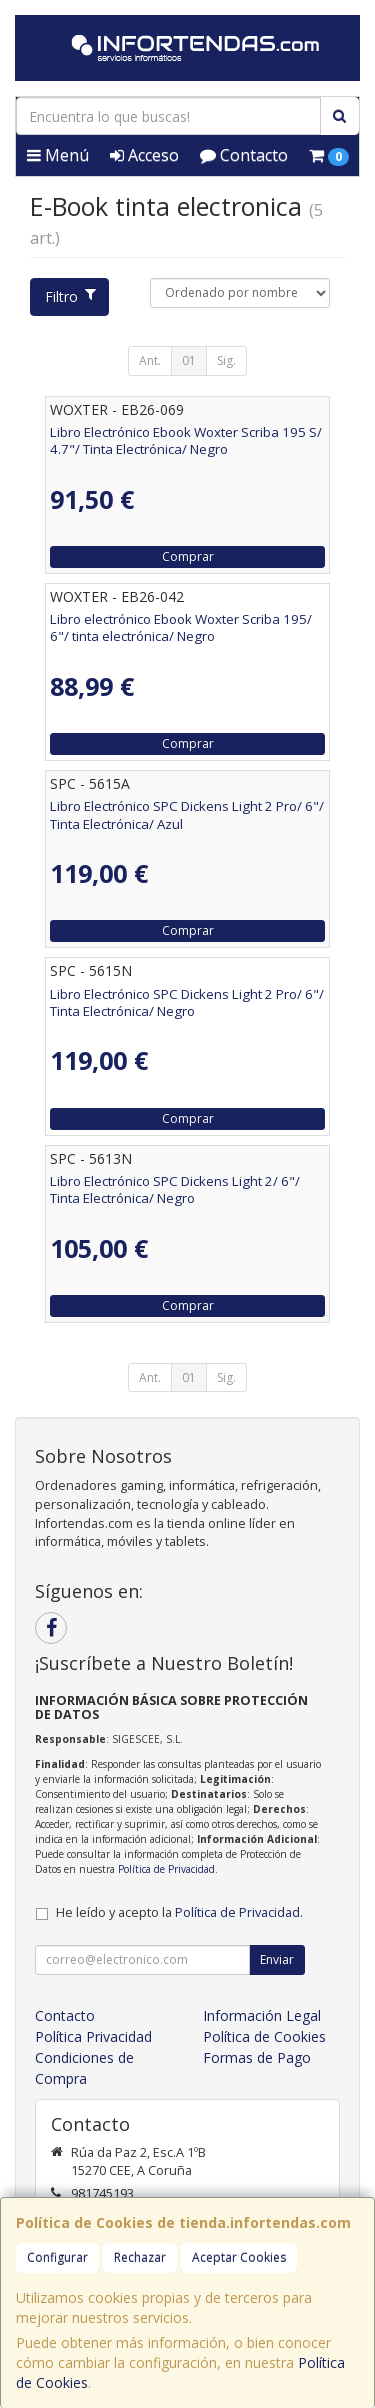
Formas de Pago (257, 2057)
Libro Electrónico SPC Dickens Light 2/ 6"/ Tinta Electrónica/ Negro (175, 1189)
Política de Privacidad (166, 1869)
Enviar (277, 1959)
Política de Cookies (264, 2036)
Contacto (244, 155)
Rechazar (140, 2257)
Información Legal (262, 2015)
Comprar (188, 556)
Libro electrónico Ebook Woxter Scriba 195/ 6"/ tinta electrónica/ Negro (181, 627)
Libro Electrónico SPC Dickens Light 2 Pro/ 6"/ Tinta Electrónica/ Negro (187, 1002)
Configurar (57, 2257)
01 (189, 360)
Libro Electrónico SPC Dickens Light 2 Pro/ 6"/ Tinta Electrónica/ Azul (187, 814)
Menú (58, 155)
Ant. (150, 360)
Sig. (226, 360)
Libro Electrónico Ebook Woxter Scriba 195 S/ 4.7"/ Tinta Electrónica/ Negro (186, 440)
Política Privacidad (93, 2036)
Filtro (70, 296)
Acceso (144, 155)
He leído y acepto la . (179, 1912)
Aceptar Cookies (239, 2257)
